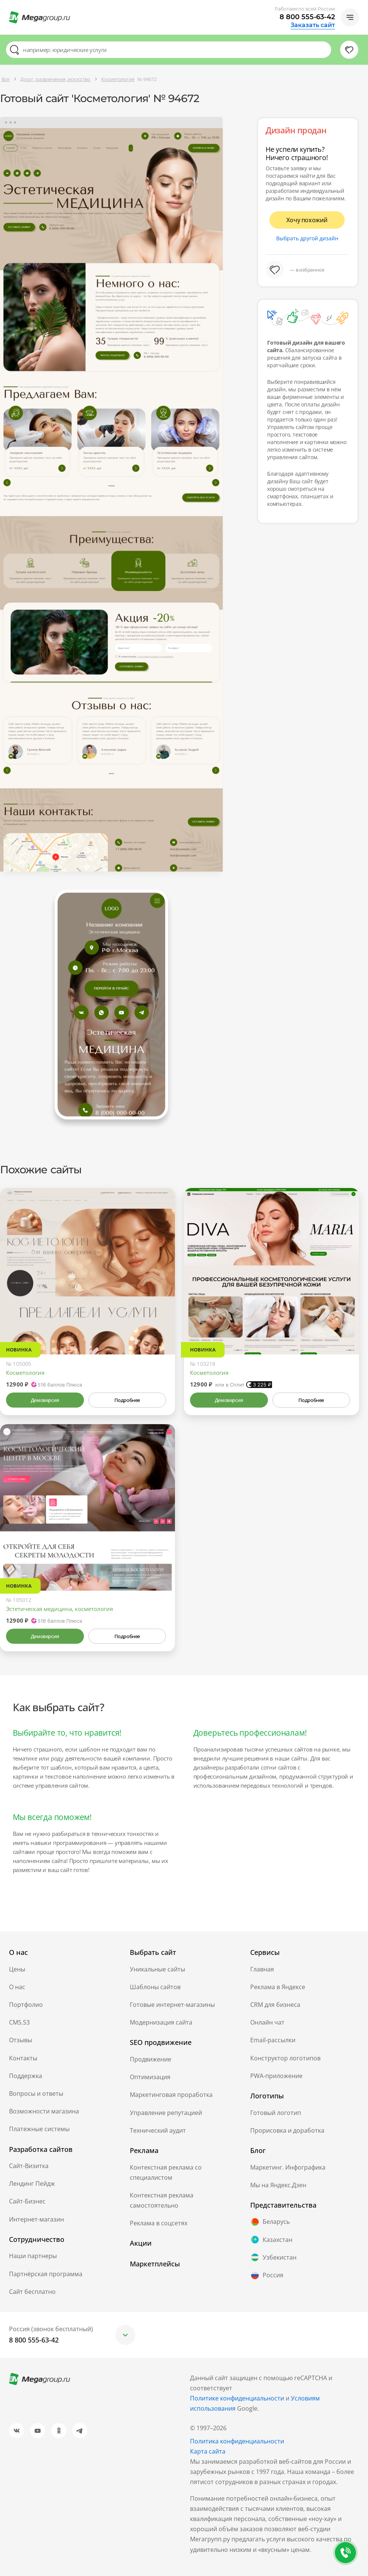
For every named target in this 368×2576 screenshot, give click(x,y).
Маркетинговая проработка (171, 2094)
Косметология (25, 1372)
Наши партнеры (33, 2256)
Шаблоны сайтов (155, 1987)
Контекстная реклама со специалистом (166, 2172)
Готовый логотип (275, 2113)
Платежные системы (39, 2129)
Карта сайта (207, 2451)
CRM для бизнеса (275, 2004)
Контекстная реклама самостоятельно (161, 2200)
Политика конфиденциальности (237, 2441)
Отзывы (20, 2040)
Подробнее (127, 1400)
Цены (17, 1969)
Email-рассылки (272, 2040)
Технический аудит (158, 2130)
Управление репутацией (166, 2113)
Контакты (23, 2058)
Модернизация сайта (161, 2022)
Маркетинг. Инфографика (287, 2167)
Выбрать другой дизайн (307, 238)
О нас (17, 1987)
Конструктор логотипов (285, 2058)
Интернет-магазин (36, 2219)
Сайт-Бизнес (27, 2201)
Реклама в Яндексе (277, 1987)
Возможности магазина (44, 2111)
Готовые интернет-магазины (172, 2004)
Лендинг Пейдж (32, 2183)
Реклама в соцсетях (158, 2223)
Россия (266, 2275)
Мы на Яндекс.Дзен (278, 2185)
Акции (141, 2243)
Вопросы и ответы (36, 2093)
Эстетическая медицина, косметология (59, 1608)
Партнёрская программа (45, 2274)
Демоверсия (45, 1400)
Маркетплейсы (155, 2263)
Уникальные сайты (157, 1969)
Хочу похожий (307, 220)
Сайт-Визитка (29, 2166)
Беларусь (270, 2221)
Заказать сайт (312, 25)
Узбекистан (273, 2257)
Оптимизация (150, 2077)
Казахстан (271, 2239)
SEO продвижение (161, 2042)
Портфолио (26, 2004)
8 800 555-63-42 (307, 17)
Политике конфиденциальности (237, 2398)
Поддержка (25, 2076)
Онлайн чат (267, 2022)
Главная (262, 1969)
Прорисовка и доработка (287, 2130)
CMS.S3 (19, 2022)
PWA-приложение (276, 2076)
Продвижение (150, 2059)
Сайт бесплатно (32, 2291)
